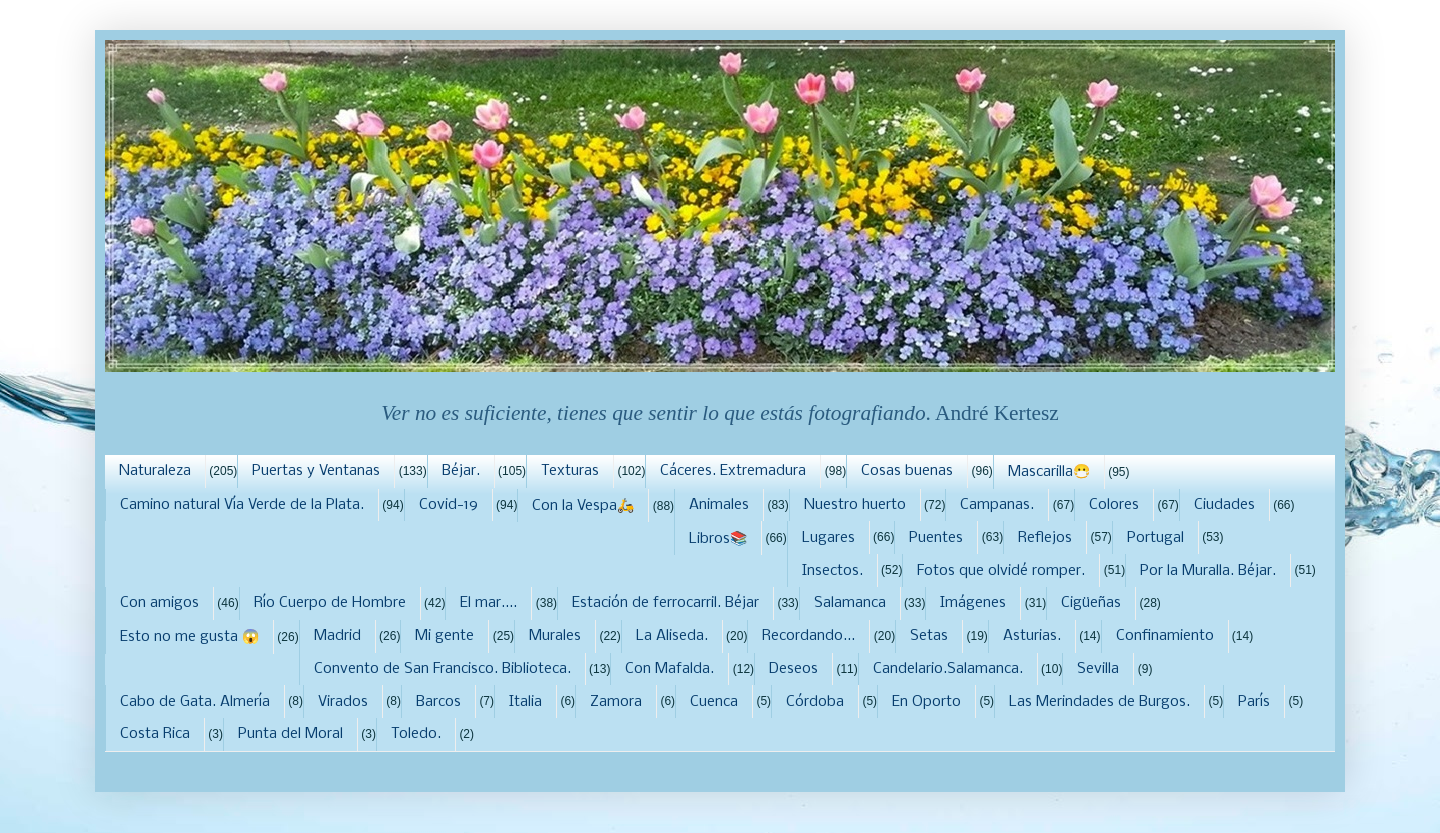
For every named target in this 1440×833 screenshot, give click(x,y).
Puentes (936, 538)
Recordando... (808, 636)
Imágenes (973, 603)
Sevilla (1098, 669)
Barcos (438, 702)
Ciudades (1224, 505)
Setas (929, 636)
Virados (343, 702)
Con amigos (159, 603)
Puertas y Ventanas (316, 471)
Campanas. (997, 505)
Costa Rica (155, 734)
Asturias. (1032, 636)
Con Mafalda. (669, 669)
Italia (525, 702)
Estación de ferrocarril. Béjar (665, 603)
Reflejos (1045, 538)
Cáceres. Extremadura (733, 471)
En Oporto (926, 702)
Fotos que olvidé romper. (1001, 571)
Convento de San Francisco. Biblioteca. (442, 669)
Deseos (793, 669)
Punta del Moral (290, 734)
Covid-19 (448, 505)
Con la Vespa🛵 (583, 506)
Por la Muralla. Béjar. (1208, 571)
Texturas (570, 471)
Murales (555, 636)
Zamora (616, 702)
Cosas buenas (907, 471)
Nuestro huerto (855, 505)
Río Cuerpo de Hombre (330, 603)
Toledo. (416, 734)
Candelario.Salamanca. (948, 669)
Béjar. (461, 471)
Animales (719, 505)
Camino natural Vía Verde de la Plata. (242, 505)
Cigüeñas (1091, 603)
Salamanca (850, 603)
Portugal (1155, 538)
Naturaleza (155, 471)
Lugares (828, 538)
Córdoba (815, 702)
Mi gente (444, 636)
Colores (1114, 505)
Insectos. (832, 571)
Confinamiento (1165, 636)
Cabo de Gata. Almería (195, 702)
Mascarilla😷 (1049, 472)
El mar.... (488, 603)
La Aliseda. (672, 636)
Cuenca (714, 702)
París (1254, 702)
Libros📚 (718, 539)
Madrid (337, 636)
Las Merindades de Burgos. (1099, 702)
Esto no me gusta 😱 (189, 637)
